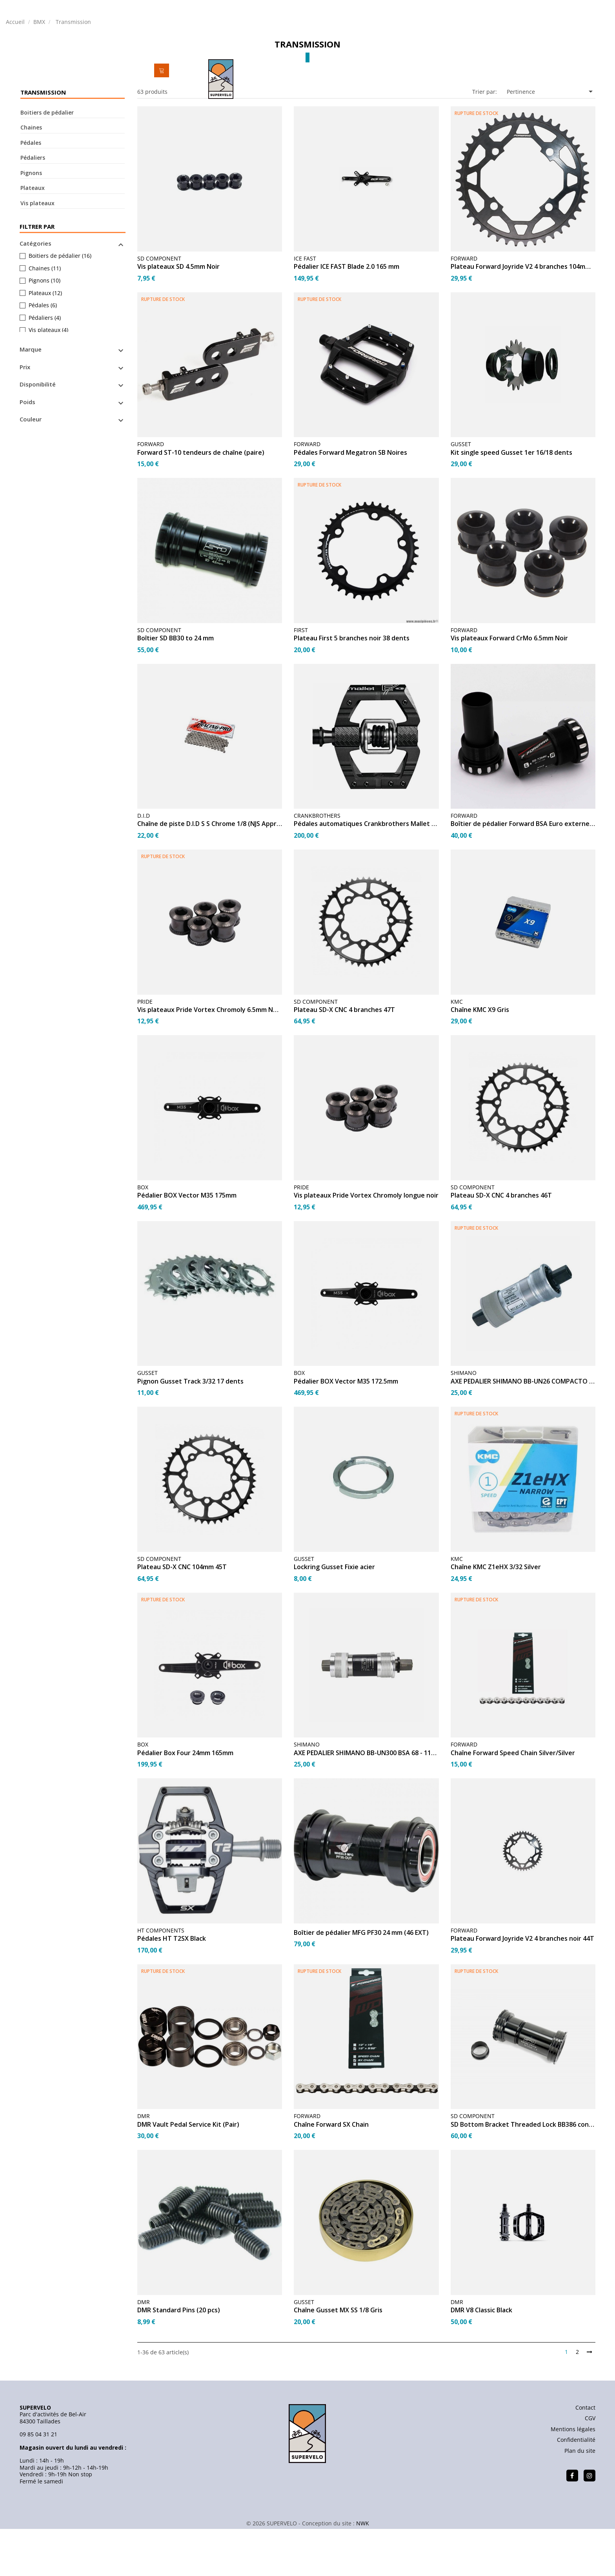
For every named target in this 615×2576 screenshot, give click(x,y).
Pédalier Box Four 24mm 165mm (185, 1803)
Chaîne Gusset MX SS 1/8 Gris (338, 2360)
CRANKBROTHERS (317, 866)
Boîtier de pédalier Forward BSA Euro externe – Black (523, 874)
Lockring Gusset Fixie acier (334, 1617)
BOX (142, 1237)
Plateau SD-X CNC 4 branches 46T (501, 1246)
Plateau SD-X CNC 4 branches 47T (344, 1060)
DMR (143, 2166)
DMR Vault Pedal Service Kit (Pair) (188, 2175)
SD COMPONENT (159, 308)
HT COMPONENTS (160, 1980)
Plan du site (579, 2501)
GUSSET (461, 494)
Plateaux (32, 238)
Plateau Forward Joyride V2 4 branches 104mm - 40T (523, 317)
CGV (590, 2468)
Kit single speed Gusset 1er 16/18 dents (511, 503)
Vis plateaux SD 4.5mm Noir (178, 317)
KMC (457, 1052)
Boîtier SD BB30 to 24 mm (175, 688)
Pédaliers (32, 208)
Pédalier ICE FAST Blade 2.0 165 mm (346, 317)
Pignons (31, 223)
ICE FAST (305, 308)
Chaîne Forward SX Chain (331, 2175)
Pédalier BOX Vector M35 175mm (187, 1246)
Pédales (30, 193)
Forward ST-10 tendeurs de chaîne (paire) (200, 503)
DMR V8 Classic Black (481, 2360)
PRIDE (145, 1052)
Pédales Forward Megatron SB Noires (350, 503)
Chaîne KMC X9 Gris (480, 1060)
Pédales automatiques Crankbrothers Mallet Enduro (366, 874)
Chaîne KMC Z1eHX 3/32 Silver (496, 1617)
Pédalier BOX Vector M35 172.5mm (346, 1431)
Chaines (31, 178)
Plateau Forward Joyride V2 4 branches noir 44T (522, 1989)
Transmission (43, 143)
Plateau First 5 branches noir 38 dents (351, 688)
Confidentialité (576, 2490)
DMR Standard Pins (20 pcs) (178, 2360)
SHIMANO (464, 1423)
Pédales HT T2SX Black (171, 1989)
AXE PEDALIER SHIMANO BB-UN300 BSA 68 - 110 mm (366, 1803)
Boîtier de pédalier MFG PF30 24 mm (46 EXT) (361, 1983)
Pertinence (551, 142)
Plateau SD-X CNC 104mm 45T (182, 1617)
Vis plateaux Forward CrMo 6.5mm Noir (509, 688)
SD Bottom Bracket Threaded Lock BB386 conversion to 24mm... (523, 2175)
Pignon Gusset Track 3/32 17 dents (190, 1431)
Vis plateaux (37, 253)
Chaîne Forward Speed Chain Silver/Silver (513, 1803)
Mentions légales (573, 2479)
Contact (585, 2457)
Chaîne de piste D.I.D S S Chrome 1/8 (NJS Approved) (209, 874)
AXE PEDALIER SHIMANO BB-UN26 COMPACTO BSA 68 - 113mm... (523, 1431)
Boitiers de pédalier (47, 162)
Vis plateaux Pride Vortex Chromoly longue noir (366, 1246)
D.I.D (143, 866)
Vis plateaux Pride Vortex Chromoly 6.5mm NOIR (209, 1060)
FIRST (301, 680)
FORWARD (464, 308)
